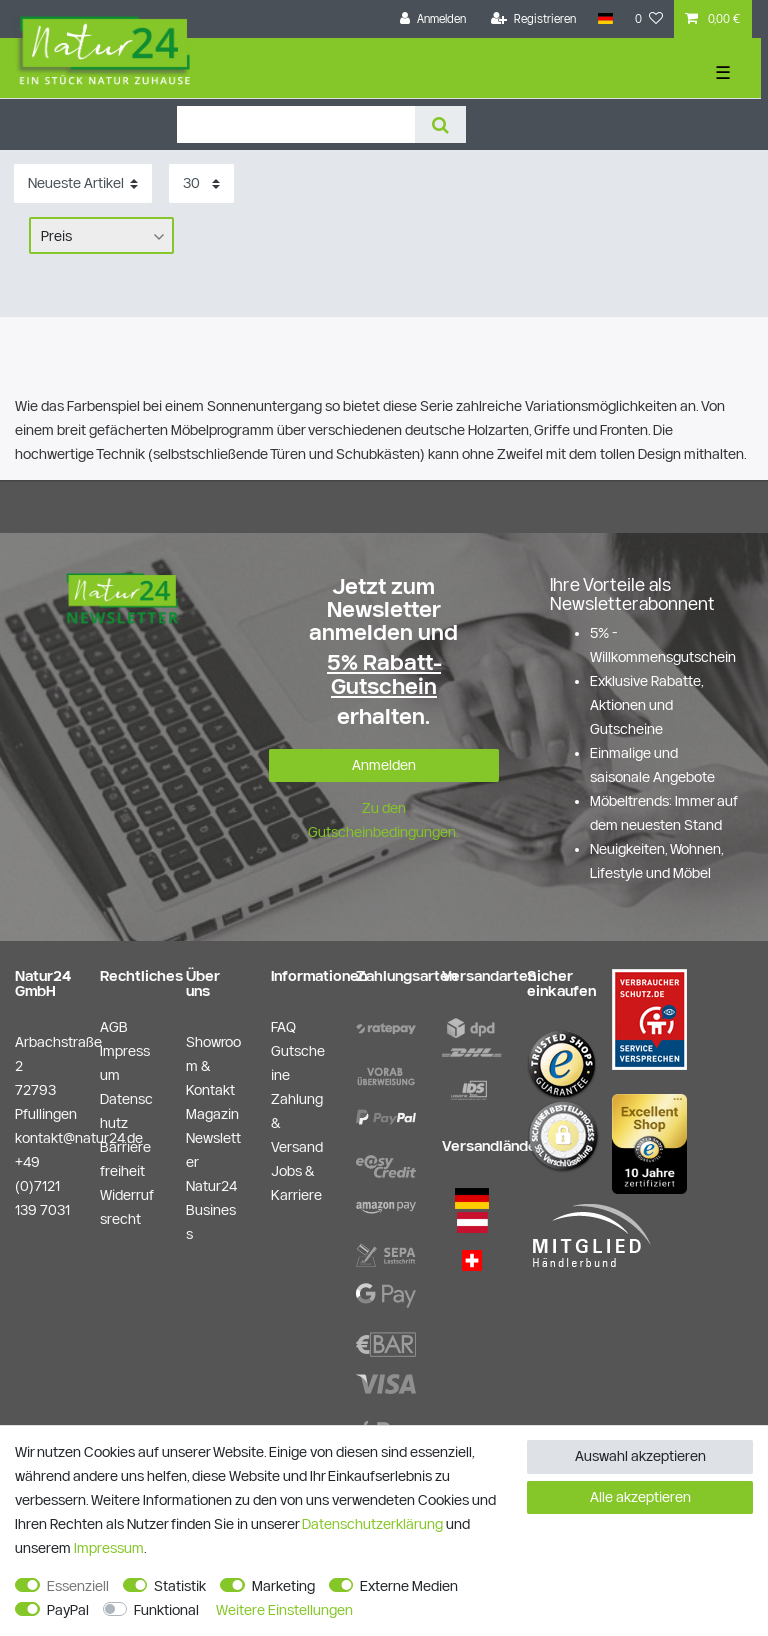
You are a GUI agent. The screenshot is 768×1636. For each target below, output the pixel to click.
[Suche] (440, 124)
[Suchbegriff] (296, 124)
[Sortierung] (83, 183)
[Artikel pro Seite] (201, 183)
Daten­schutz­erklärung (372, 1524)
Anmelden (384, 765)
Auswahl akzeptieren (640, 1456)
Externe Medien (409, 1586)
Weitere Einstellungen (284, 1610)
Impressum (109, 1548)
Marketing (283, 1586)
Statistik (180, 1586)
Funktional (166, 1610)
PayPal (68, 1610)
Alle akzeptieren (640, 1497)
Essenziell (78, 1586)
